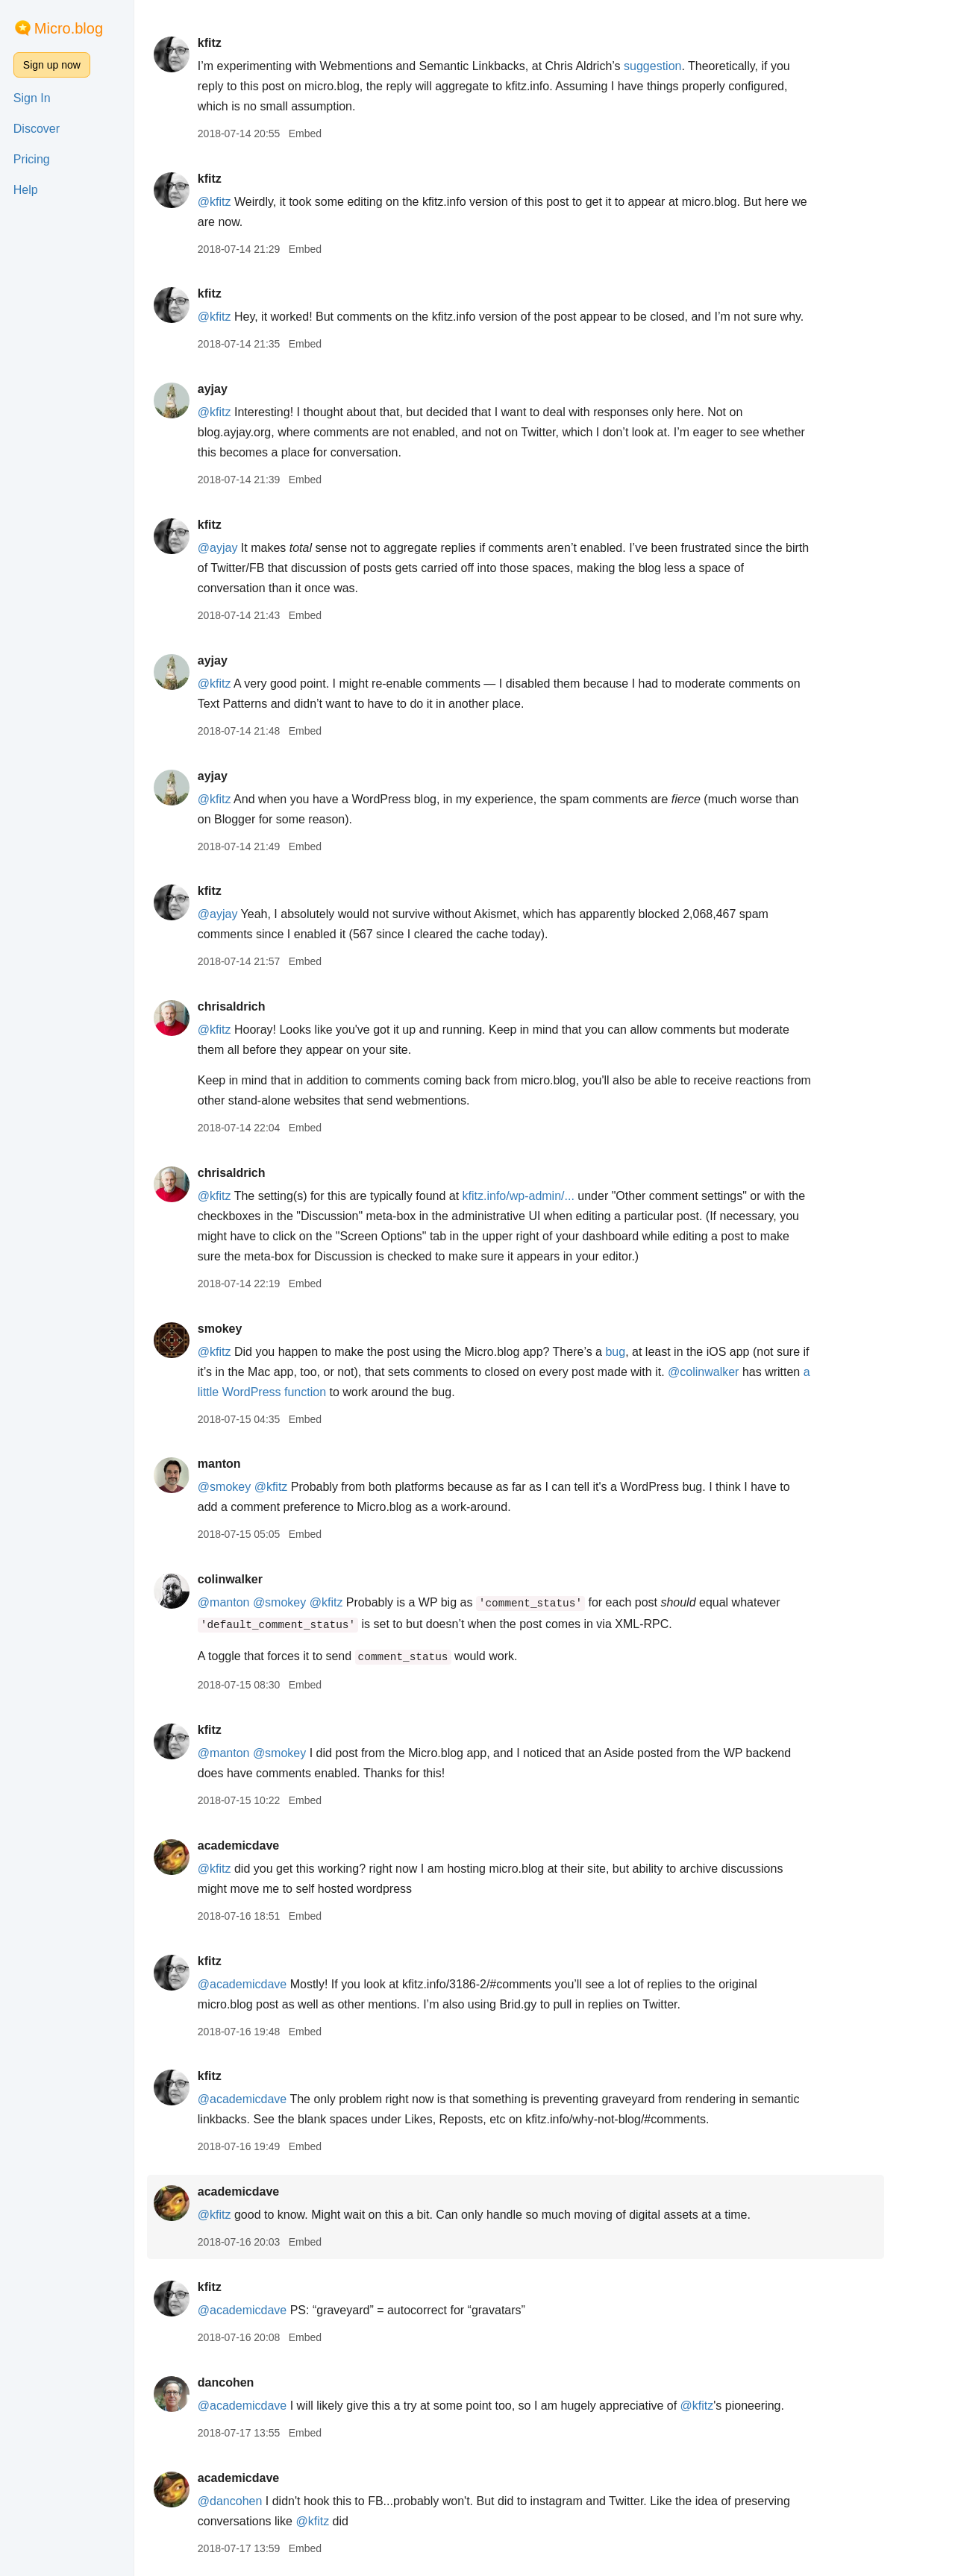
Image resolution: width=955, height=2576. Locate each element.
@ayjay (246, 547)
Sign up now (52, 65)
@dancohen (258, 2501)
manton (247, 1463)
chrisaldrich (260, 1006)
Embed (333, 133)
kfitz (238, 43)
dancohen (254, 2382)
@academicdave (270, 1984)
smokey (248, 1328)
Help (25, 189)
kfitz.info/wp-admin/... (547, 1196)
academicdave (266, 1845)
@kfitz (243, 201)
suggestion (681, 66)
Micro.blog (68, 28)
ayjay (241, 389)
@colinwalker (732, 1372)
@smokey (252, 1486)
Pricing (31, 159)
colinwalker (258, 1579)
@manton (252, 1602)
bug (644, 1351)
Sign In (32, 98)
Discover (36, 128)
